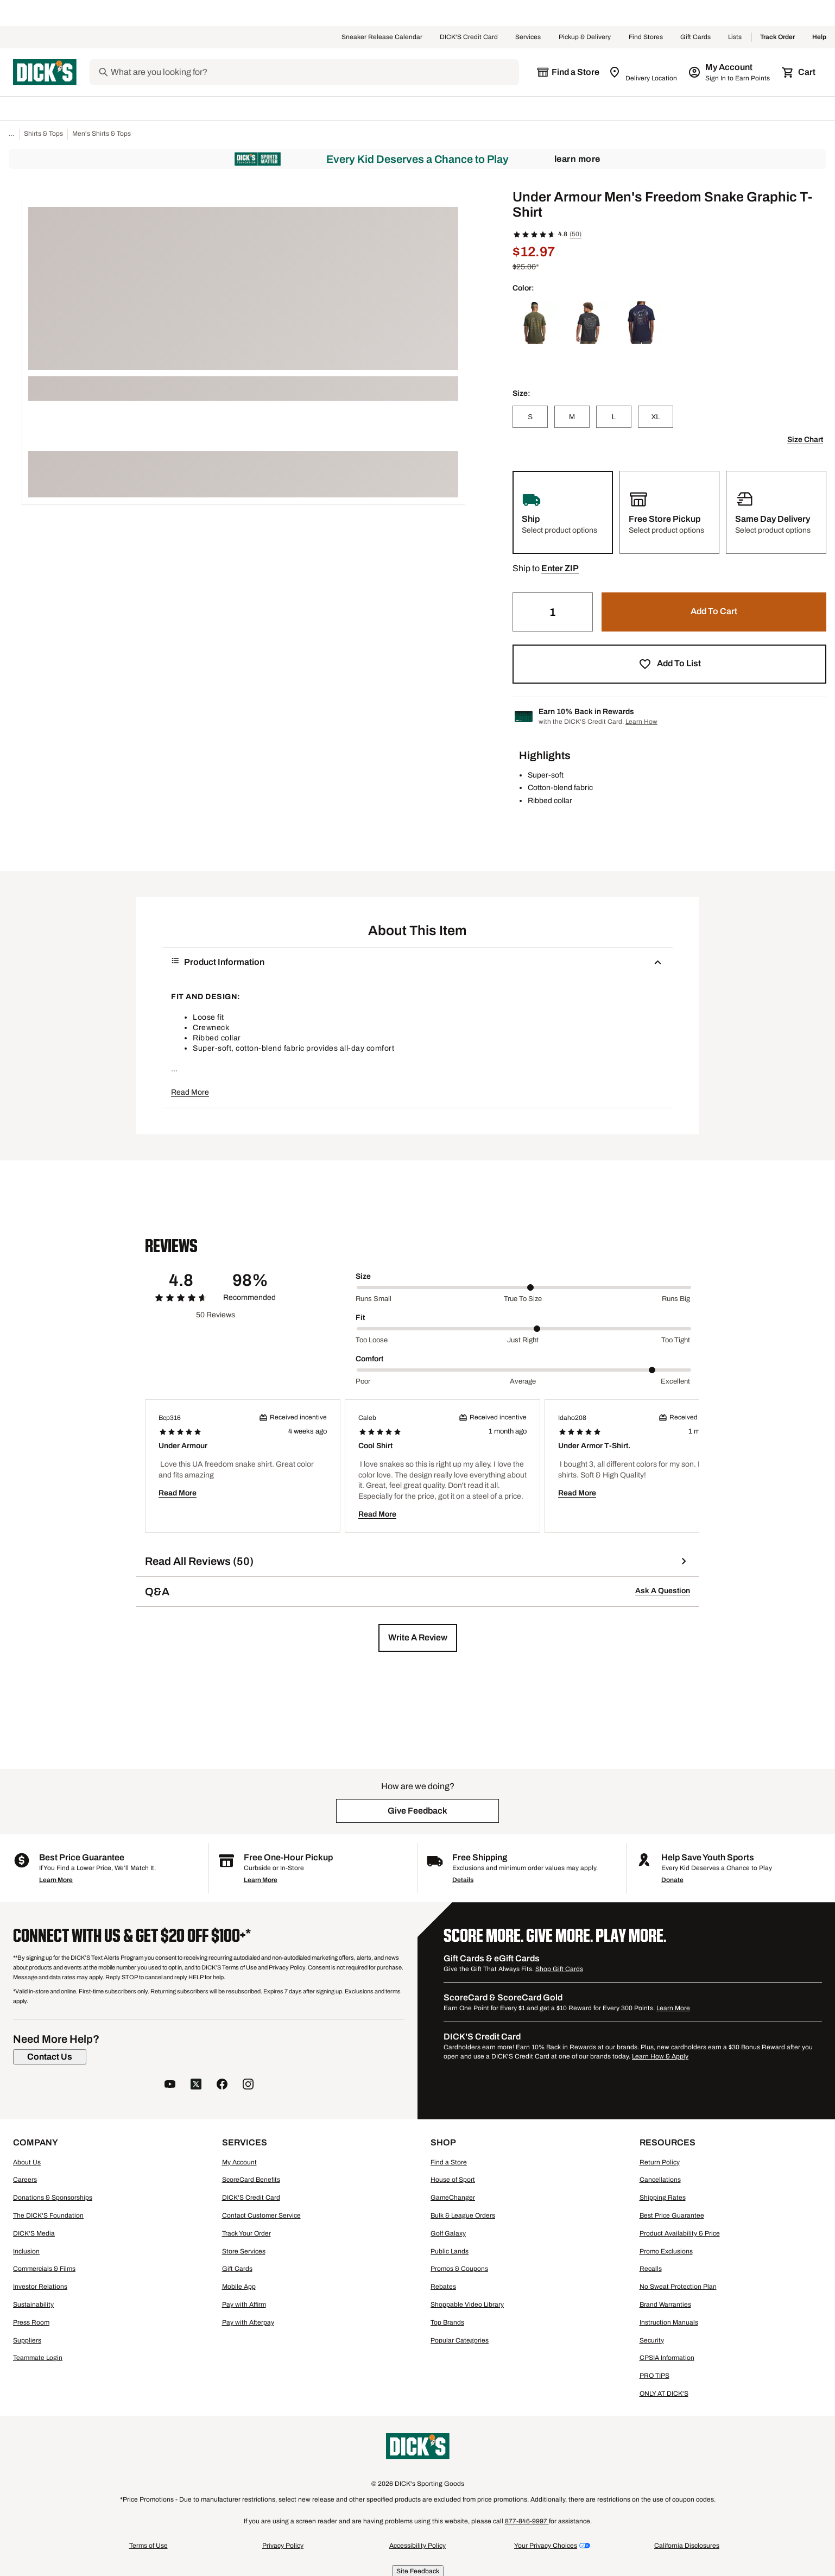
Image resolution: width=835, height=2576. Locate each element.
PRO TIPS (654, 2375)
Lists (735, 37)
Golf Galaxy (448, 2233)
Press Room (31, 2322)
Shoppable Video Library (467, 2304)
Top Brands (447, 2322)
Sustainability (33, 2304)
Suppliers (27, 2340)
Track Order (777, 37)
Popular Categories (460, 2340)
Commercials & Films (44, 2268)
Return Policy (660, 2162)
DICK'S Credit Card (469, 37)
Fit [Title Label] (360, 1318)
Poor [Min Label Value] (363, 1381)
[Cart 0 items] (799, 72)
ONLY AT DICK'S (664, 2393)
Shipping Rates (663, 2197)
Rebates (443, 2286)
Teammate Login (37, 2358)
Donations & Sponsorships (52, 2197)
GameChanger (453, 2197)
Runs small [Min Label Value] (373, 1299)
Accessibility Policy (417, 2545)
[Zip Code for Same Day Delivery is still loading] (644, 72)
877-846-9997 (527, 2521)
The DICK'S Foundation (48, 2215)
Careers (25, 2179)
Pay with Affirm (244, 2304)
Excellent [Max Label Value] (675, 1381)
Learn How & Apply (660, 2056)
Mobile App (239, 2286)
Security (652, 2340)
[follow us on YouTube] (169, 2085)
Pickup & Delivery (585, 37)
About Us (27, 2162)
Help (819, 37)
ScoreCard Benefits (251, 2179)
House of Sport (453, 2179)
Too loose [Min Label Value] (372, 1340)
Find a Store (449, 2162)
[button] (560, 568)
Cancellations (660, 2179)
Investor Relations (40, 2286)
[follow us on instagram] (248, 2085)
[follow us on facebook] (222, 2085)
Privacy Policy (282, 2545)
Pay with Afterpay (248, 2322)
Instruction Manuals (669, 2322)
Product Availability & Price (680, 2233)
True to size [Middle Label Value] (523, 1299)
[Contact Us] (49, 2056)
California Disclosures (686, 2545)
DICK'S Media (34, 2233)
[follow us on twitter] (196, 2085)
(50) (575, 234)
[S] (530, 417)
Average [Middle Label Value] (523, 1381)
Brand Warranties (665, 2304)
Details (462, 1880)
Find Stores (646, 37)
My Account (239, 2162)
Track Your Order (246, 2233)
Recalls (651, 2268)
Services (528, 37)
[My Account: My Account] (730, 72)
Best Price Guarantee (672, 2215)
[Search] (314, 72)
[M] (572, 417)
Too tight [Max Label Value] (675, 1340)
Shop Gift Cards (559, 1969)
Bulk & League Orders (463, 2215)
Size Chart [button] (805, 439)
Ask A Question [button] (662, 1591)
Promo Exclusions (666, 2251)
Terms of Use (148, 2545)
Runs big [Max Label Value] (676, 1299)
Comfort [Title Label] (369, 1359)
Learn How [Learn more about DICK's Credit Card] (641, 721)
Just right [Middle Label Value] (523, 1340)
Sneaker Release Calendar (381, 37)
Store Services (243, 2251)
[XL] (655, 417)
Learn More (577, 158)
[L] (613, 417)
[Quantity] (553, 612)
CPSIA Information (667, 2358)
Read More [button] (190, 1092)
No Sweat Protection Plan (678, 2286)
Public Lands (450, 2251)
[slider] (524, 1287)
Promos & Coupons (459, 2268)
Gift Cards (695, 37)
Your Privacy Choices (545, 2545)
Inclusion (26, 2251)
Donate (672, 1880)
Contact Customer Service (261, 2215)
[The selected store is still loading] (568, 72)
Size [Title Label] (363, 1276)
